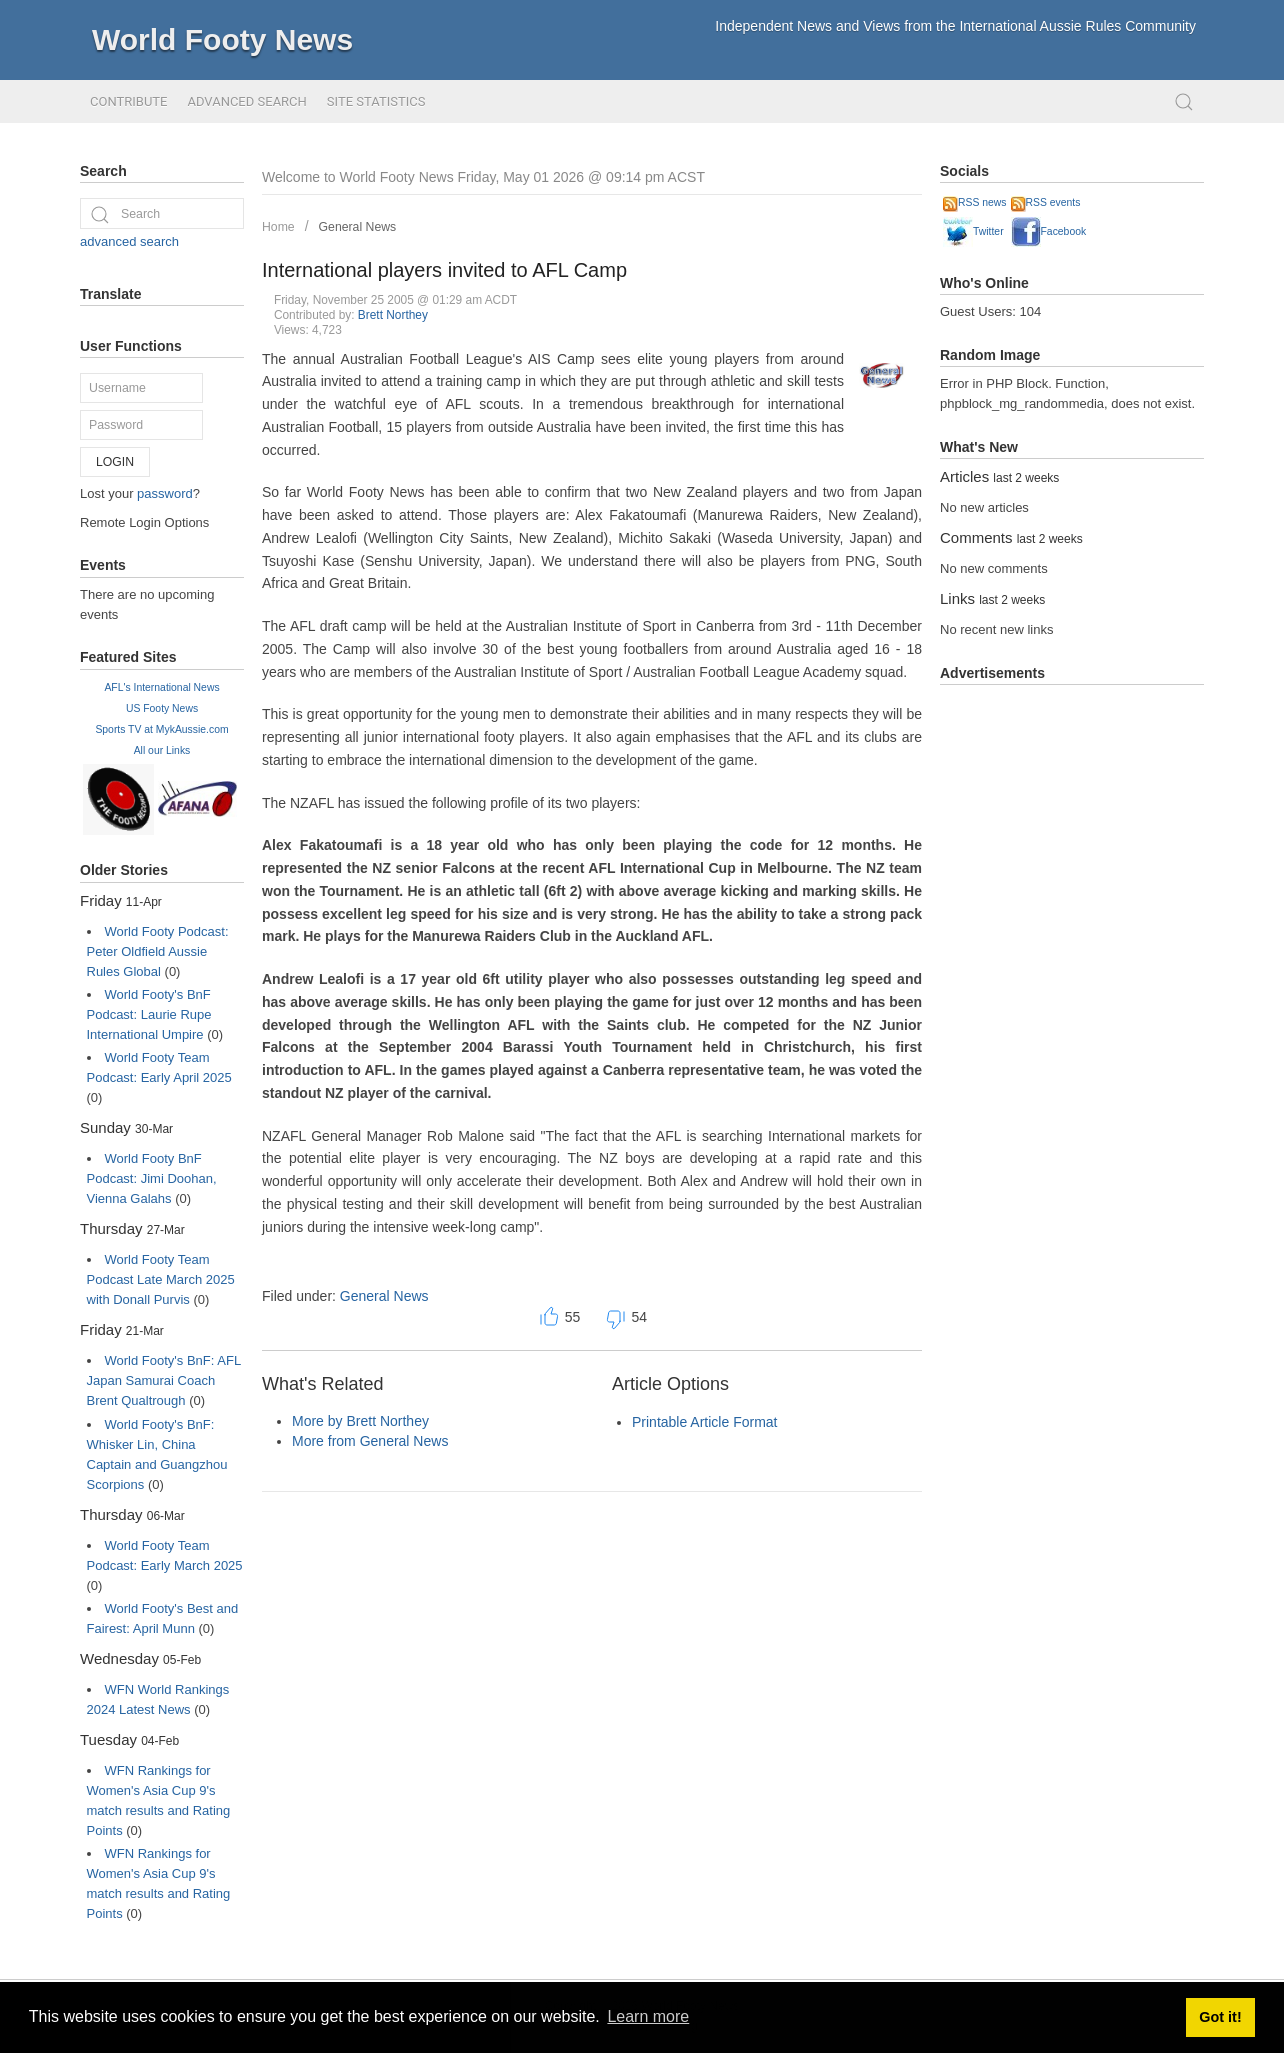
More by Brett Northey (360, 1421)
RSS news (975, 202)
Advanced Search (246, 101)
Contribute (128, 101)
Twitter (973, 231)
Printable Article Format (705, 1422)
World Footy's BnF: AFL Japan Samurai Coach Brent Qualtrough (164, 1380)
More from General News (370, 1441)
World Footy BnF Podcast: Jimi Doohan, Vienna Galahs (152, 1178)
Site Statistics (376, 101)
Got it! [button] (1220, 2017)
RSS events (1046, 202)
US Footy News (162, 708)
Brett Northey (393, 315)
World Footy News (222, 39)
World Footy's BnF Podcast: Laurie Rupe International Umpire (149, 1014)
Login (115, 462)
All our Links (162, 750)
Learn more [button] (648, 2016)
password (165, 493)
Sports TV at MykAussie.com (161, 729)
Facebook (1049, 231)
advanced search (129, 241)
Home (278, 227)
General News (358, 227)
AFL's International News (161, 687)
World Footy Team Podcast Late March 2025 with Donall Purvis (161, 1279)
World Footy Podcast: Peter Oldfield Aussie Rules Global (158, 951)
